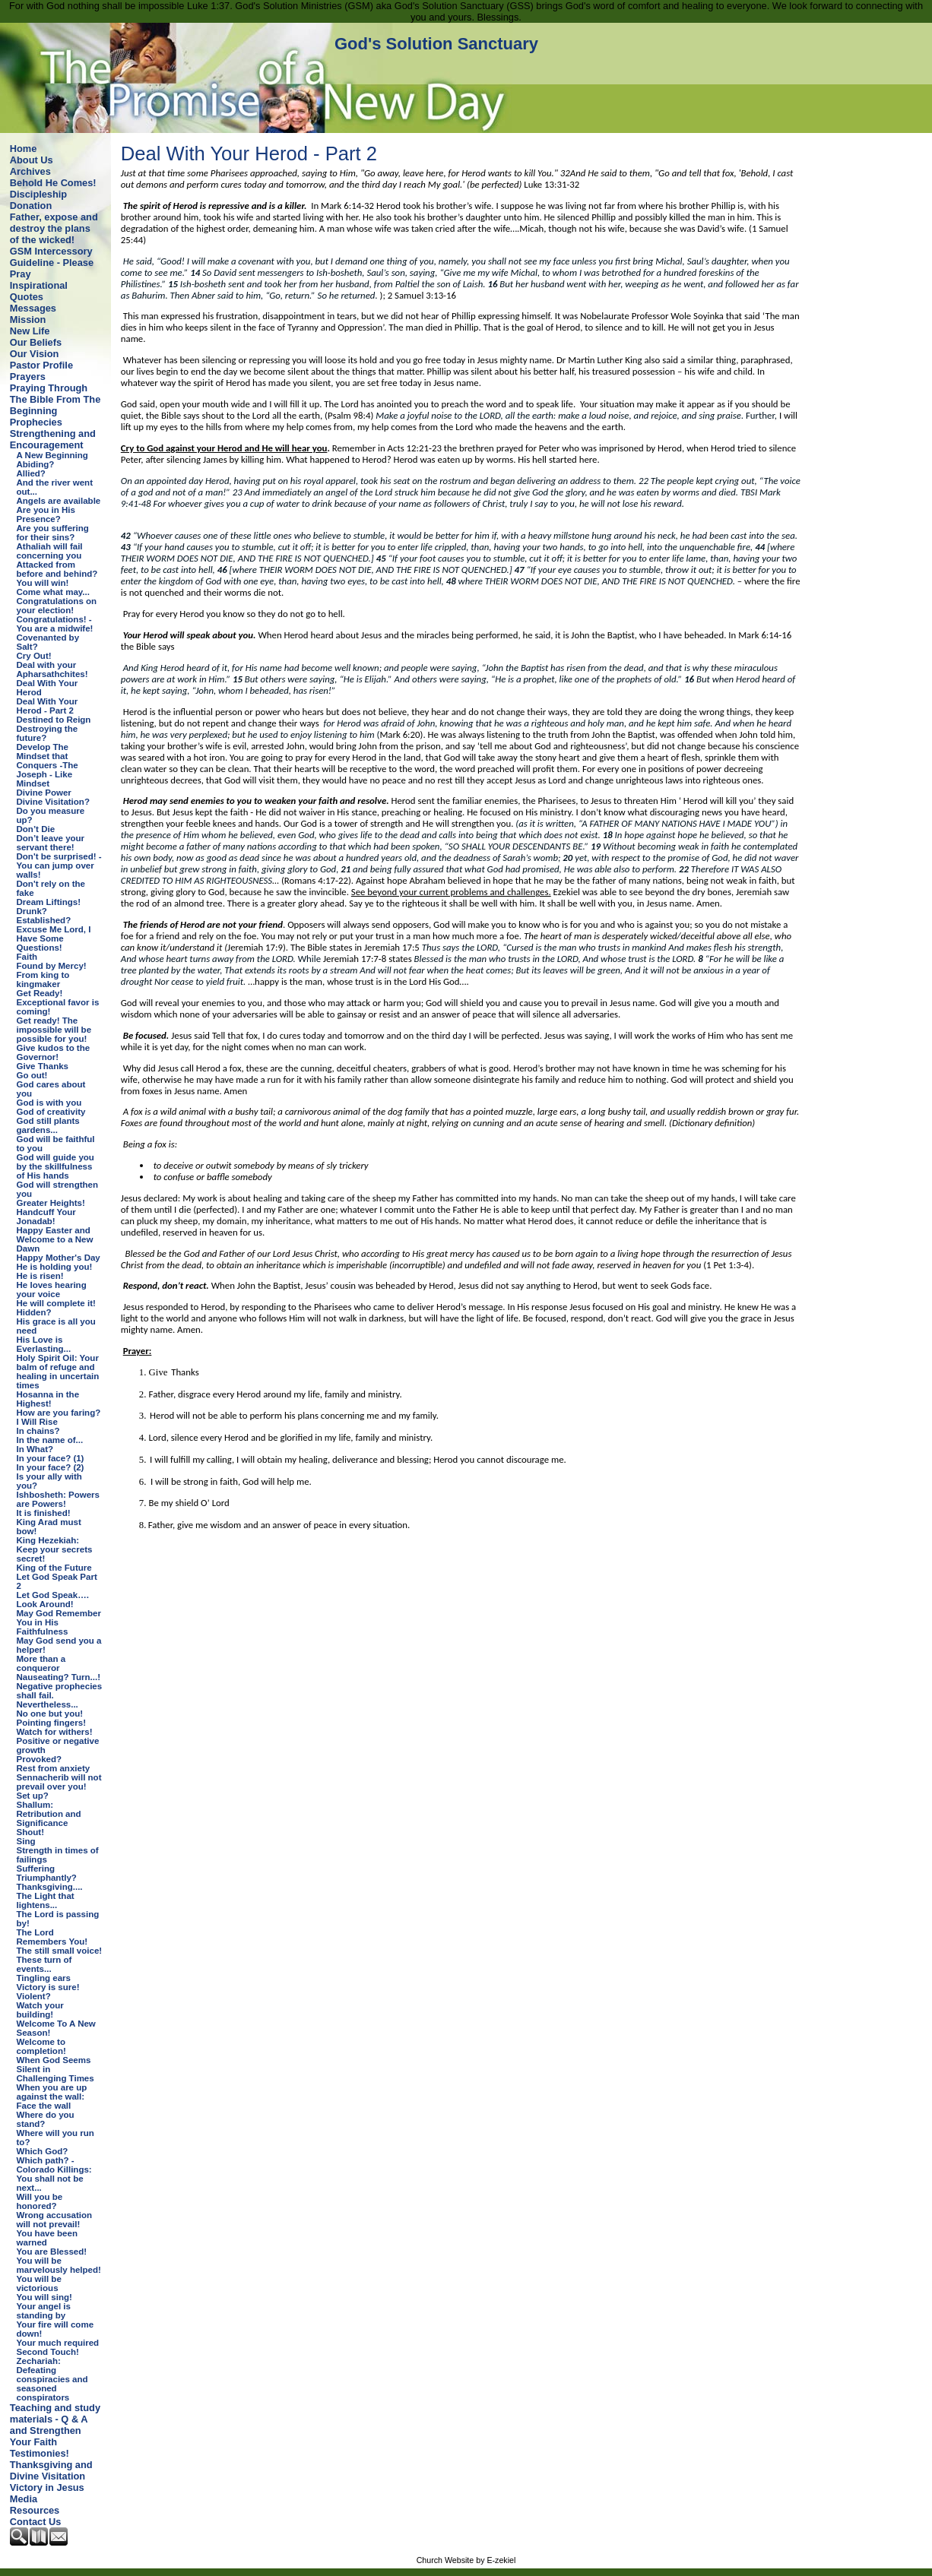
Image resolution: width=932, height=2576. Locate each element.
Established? (44, 920)
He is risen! (40, 1275)
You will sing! (44, 2297)
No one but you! (50, 1713)
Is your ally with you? (49, 1481)
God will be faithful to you (56, 1144)
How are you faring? (59, 1412)
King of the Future (54, 1567)
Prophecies (36, 422)
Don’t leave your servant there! (51, 843)
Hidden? (34, 1312)
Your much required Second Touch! (58, 2347)
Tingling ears (44, 1978)
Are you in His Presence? (46, 514)
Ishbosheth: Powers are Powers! (58, 1499)
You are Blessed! (52, 2251)
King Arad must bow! (49, 1526)
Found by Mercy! (52, 965)
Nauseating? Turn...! (58, 1677)
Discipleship (38, 194)
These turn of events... (44, 1964)
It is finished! (44, 1512)
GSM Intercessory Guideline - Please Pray (52, 262)
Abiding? (36, 464)
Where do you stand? (45, 2119)
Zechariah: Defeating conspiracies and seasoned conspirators (52, 2379)
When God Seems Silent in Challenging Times (55, 2069)
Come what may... (53, 592)
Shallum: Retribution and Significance (49, 1814)
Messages (33, 308)
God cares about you (51, 1089)
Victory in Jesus (47, 2487)
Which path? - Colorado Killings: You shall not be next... (54, 2174)
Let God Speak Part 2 (57, 1581)
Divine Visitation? (53, 801)
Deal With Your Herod (47, 688)
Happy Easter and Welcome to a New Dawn (55, 1239)
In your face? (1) (50, 1458)
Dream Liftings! (49, 902)
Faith (27, 956)
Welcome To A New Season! (56, 2028)
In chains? (38, 1430)
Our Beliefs (36, 342)
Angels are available (59, 500)
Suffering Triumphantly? (47, 1873)
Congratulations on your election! (57, 606)
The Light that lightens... (45, 1900)
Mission (28, 319)
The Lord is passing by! (58, 1919)
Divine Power (44, 792)
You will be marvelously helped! (59, 2265)
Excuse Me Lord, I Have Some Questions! (54, 938)
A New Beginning (52, 455)
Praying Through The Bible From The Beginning (55, 399)
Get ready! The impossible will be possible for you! (54, 1029)
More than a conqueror (41, 1663)
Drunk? (32, 911)
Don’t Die (36, 829)
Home (23, 148)
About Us (31, 160)
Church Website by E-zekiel (466, 2560)
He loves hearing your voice (52, 1289)
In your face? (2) (50, 1467)
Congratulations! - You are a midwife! (55, 624)
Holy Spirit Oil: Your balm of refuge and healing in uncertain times (58, 1371)
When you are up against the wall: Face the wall (52, 2096)
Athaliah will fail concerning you (50, 551)
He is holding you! (55, 1266)
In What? (35, 1449)
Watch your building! (40, 2010)
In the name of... (50, 1440)
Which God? (42, 2151)
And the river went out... (55, 487)
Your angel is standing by (44, 2311)
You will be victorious (39, 2283)
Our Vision (34, 353)
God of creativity (51, 1111)
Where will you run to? (55, 2137)
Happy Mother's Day (58, 1257)
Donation (31, 205)
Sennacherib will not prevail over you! (59, 1782)
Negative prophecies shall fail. (60, 1691)
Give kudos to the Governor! (53, 1052)
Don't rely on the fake (51, 888)
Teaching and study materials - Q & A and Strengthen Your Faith (55, 2425)
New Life (30, 331)
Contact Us (36, 2521)
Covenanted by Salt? (48, 642)
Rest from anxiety (53, 1768)
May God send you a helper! (59, 1645)
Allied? (31, 473)
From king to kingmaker (43, 979)
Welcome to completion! (41, 2046)
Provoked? (39, 1759)
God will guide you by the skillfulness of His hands (55, 1166)
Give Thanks (42, 1066)
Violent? (34, 1996)
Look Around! (45, 1604)
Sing (26, 1841)
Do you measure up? (51, 815)
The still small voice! (60, 1950)
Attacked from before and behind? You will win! (57, 573)
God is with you (49, 1102)
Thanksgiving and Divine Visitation (51, 2470)
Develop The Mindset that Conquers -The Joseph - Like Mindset (47, 765)
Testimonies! (39, 2453)
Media (23, 2499)
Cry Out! (34, 655)
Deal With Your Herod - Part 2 (47, 706)
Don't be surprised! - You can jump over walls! (59, 865)
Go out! (32, 1075)
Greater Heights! (51, 1202)
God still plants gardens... (48, 1125)
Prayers (28, 376)
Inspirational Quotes (39, 291)
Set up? (33, 1795)
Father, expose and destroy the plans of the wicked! (54, 228)
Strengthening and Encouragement (53, 439)
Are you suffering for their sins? (53, 533)
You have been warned (47, 2238)
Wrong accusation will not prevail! (55, 2219)
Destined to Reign (54, 719)
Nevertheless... (47, 1704)
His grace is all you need (56, 1326)
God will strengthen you (57, 1189)
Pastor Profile (41, 365)
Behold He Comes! (53, 182)
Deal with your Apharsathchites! (52, 669)
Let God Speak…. (53, 1595)
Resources (34, 2510)
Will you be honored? (40, 2201)
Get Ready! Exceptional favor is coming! (58, 1002)
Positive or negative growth (58, 1745)
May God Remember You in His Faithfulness (59, 1622)
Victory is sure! (48, 1987)
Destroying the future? (47, 733)
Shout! (30, 1832)
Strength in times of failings (58, 1855)
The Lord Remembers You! (52, 1937)
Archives (30, 171)
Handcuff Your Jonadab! (46, 1216)
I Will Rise (37, 1421)
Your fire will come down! (55, 2329)
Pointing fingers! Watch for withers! (55, 1727)
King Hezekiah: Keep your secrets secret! (55, 1549)
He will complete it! (56, 1303)
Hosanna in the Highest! (48, 1399)
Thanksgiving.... (50, 1886)
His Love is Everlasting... (44, 1344)
